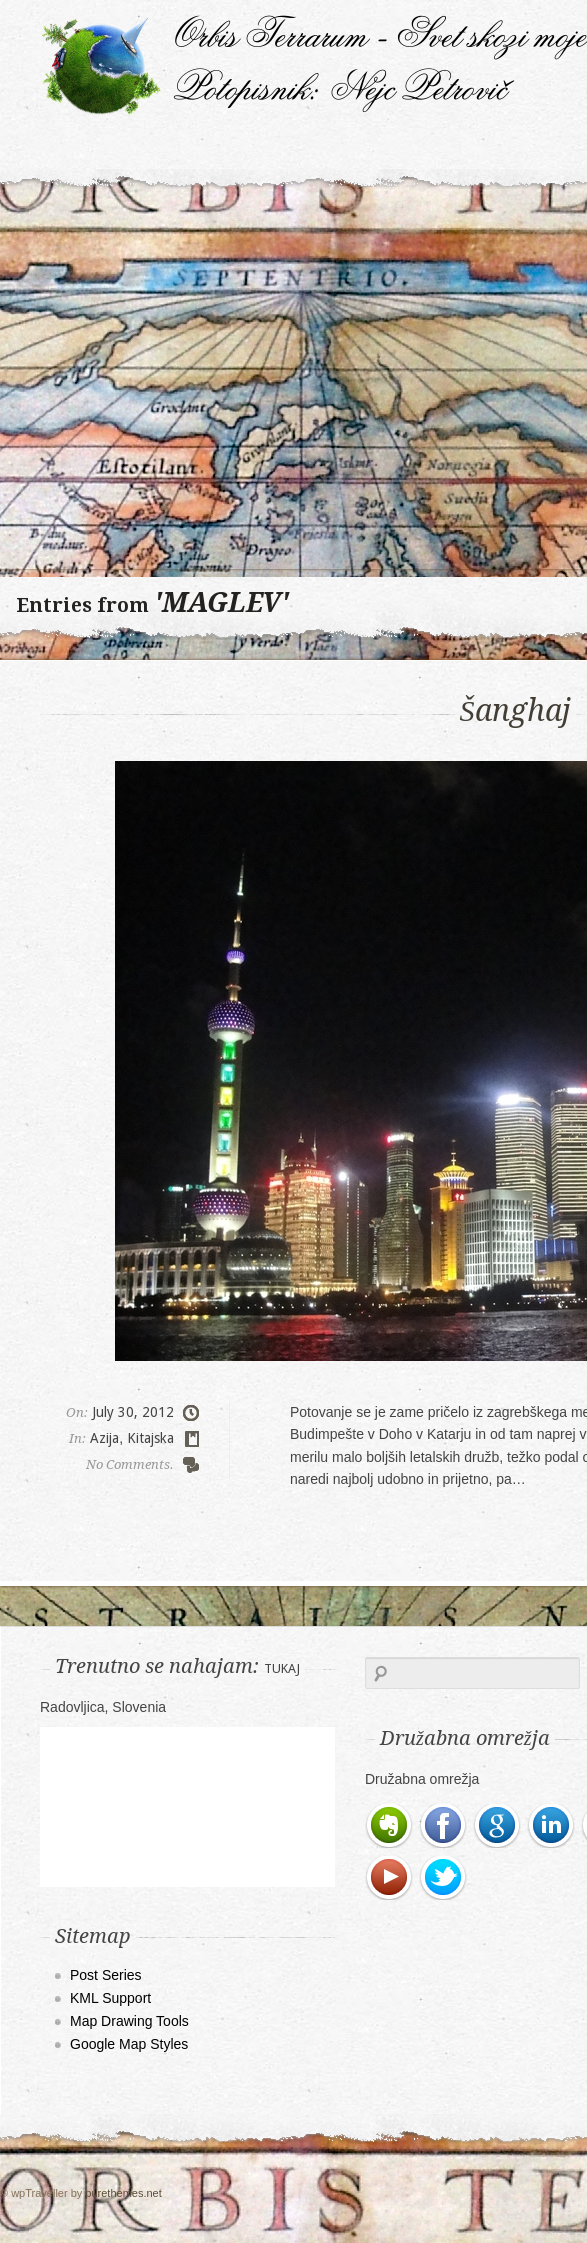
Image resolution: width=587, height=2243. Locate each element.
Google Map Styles (129, 2044)
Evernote (390, 1826)
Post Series (106, 1975)
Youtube (390, 1878)
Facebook (444, 1826)
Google (498, 1826)
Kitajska (150, 1438)
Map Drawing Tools (129, 2021)
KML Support (110, 1998)
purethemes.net (123, 2193)
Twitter (444, 1878)
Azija (104, 1438)
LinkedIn (552, 1826)
